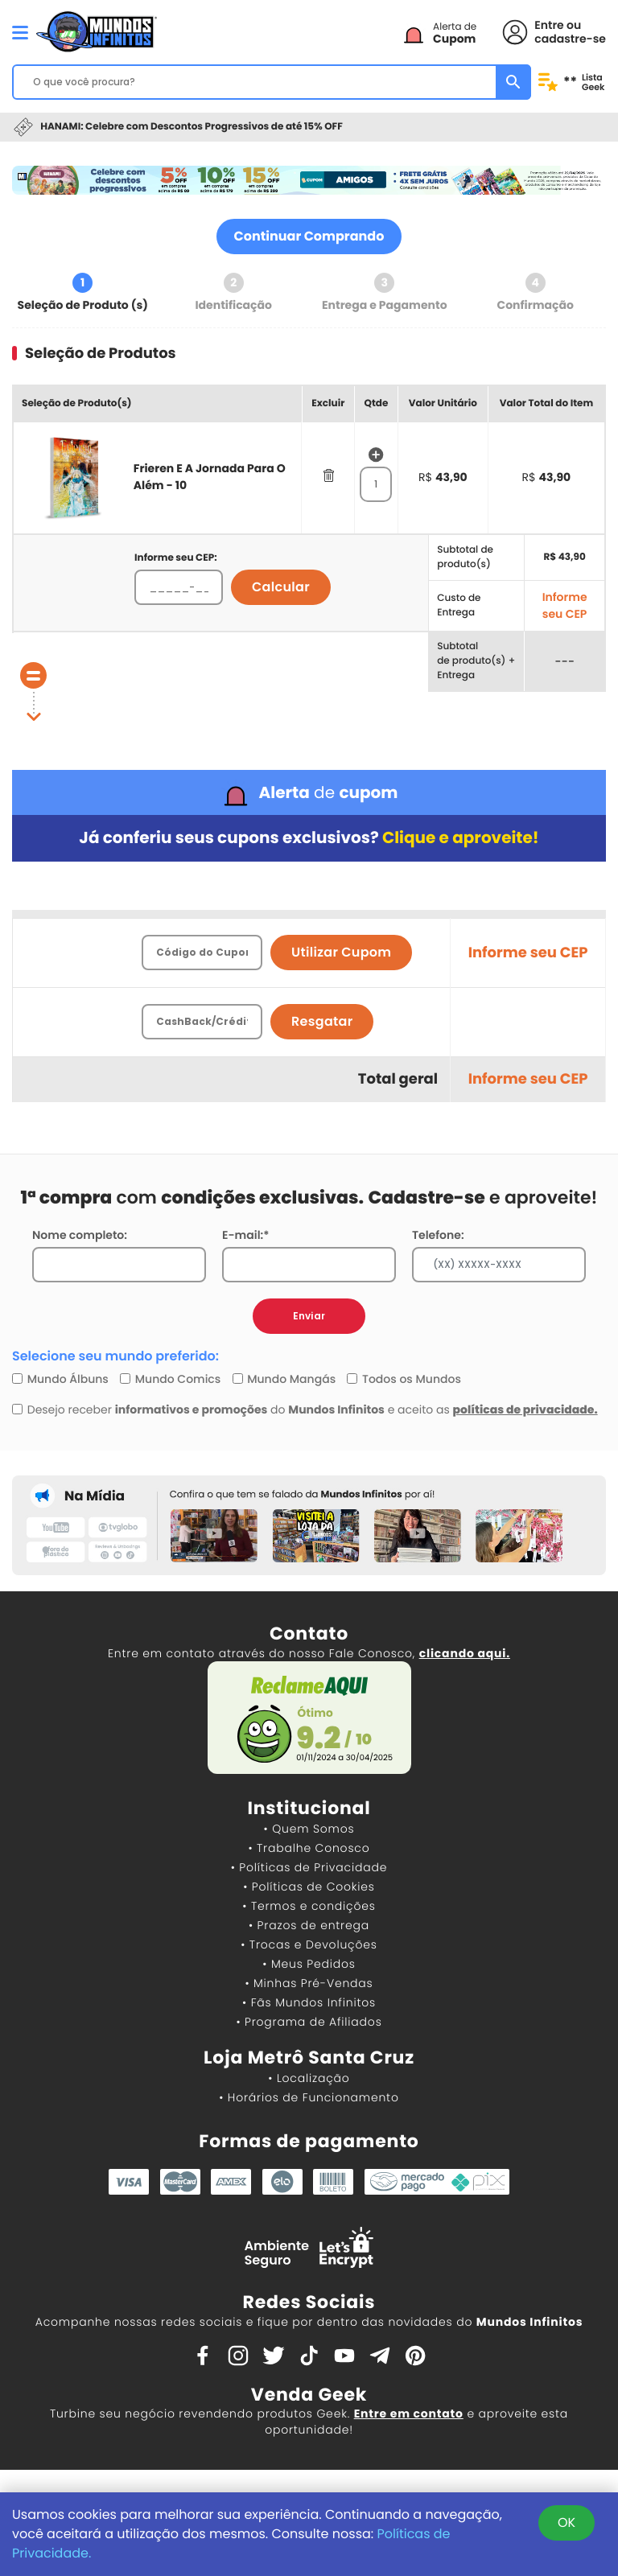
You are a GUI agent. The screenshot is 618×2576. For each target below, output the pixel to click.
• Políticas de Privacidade (309, 1867)
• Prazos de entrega (309, 1925)
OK (566, 2522)
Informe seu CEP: (175, 558)
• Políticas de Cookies (309, 1887)
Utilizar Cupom (341, 952)
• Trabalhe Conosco (308, 1848)
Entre (548, 25)
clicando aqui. (464, 1653)
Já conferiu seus (308, 838)
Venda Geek (309, 2394)
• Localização (308, 2078)
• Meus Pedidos (308, 1964)
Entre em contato (409, 2413)
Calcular (281, 587)
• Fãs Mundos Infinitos (309, 2002)
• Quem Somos (309, 1829)
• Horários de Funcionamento (308, 2097)
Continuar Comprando (309, 236)
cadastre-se (570, 39)
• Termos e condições (308, 1906)
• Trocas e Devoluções (309, 1944)
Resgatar (321, 1021)
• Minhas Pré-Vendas (309, 1983)
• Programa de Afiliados (308, 2022)
